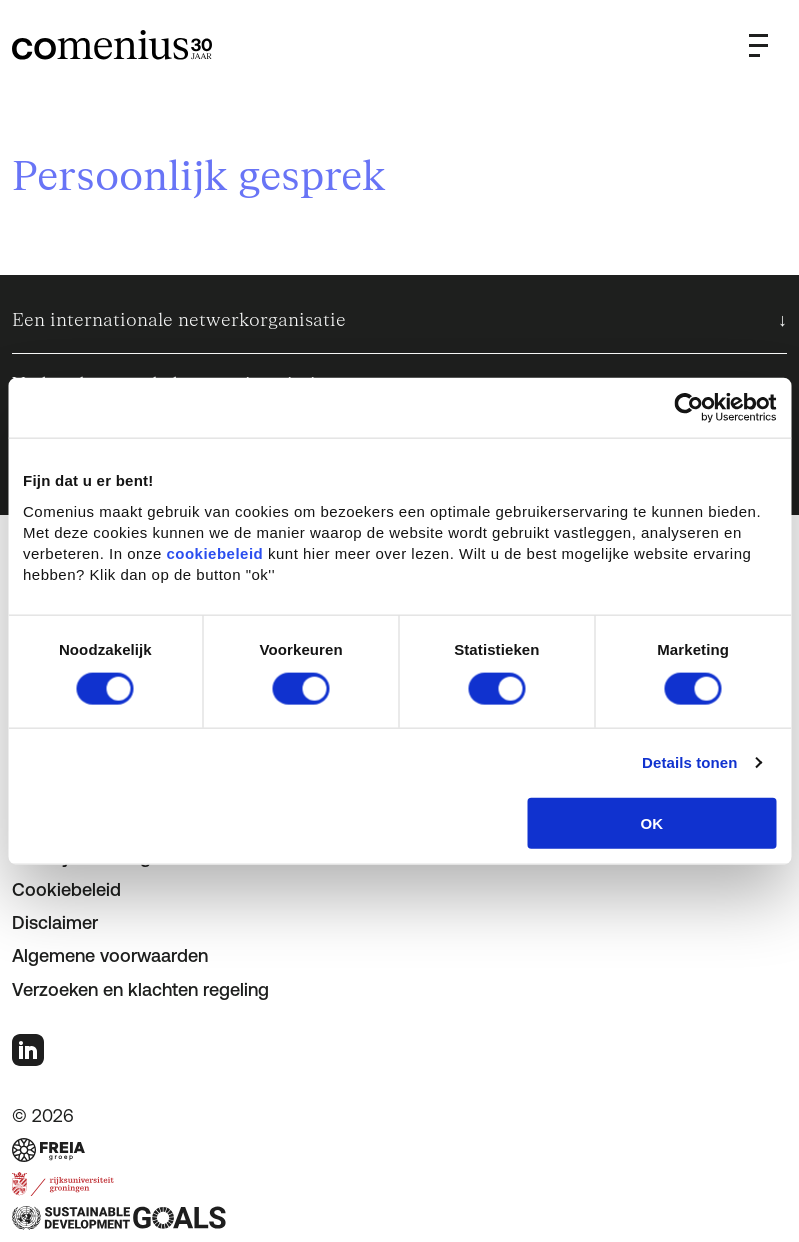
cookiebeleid (214, 552)
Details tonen (689, 762)
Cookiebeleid (66, 889)
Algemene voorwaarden (110, 955)
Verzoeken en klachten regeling (140, 989)
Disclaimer (55, 922)
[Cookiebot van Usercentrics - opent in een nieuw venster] (688, 408)
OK (652, 822)
